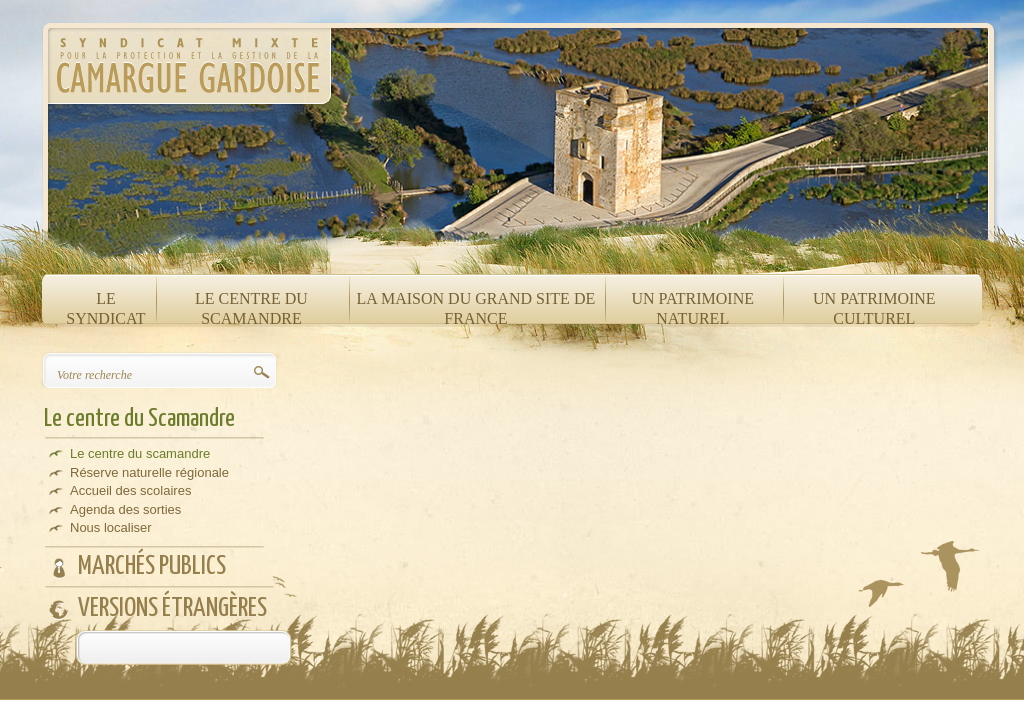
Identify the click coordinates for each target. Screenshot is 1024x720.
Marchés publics (152, 566)
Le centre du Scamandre (139, 419)
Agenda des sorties (125, 509)
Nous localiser (111, 527)
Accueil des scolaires (130, 490)
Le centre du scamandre (140, 453)
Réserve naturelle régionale (149, 472)
